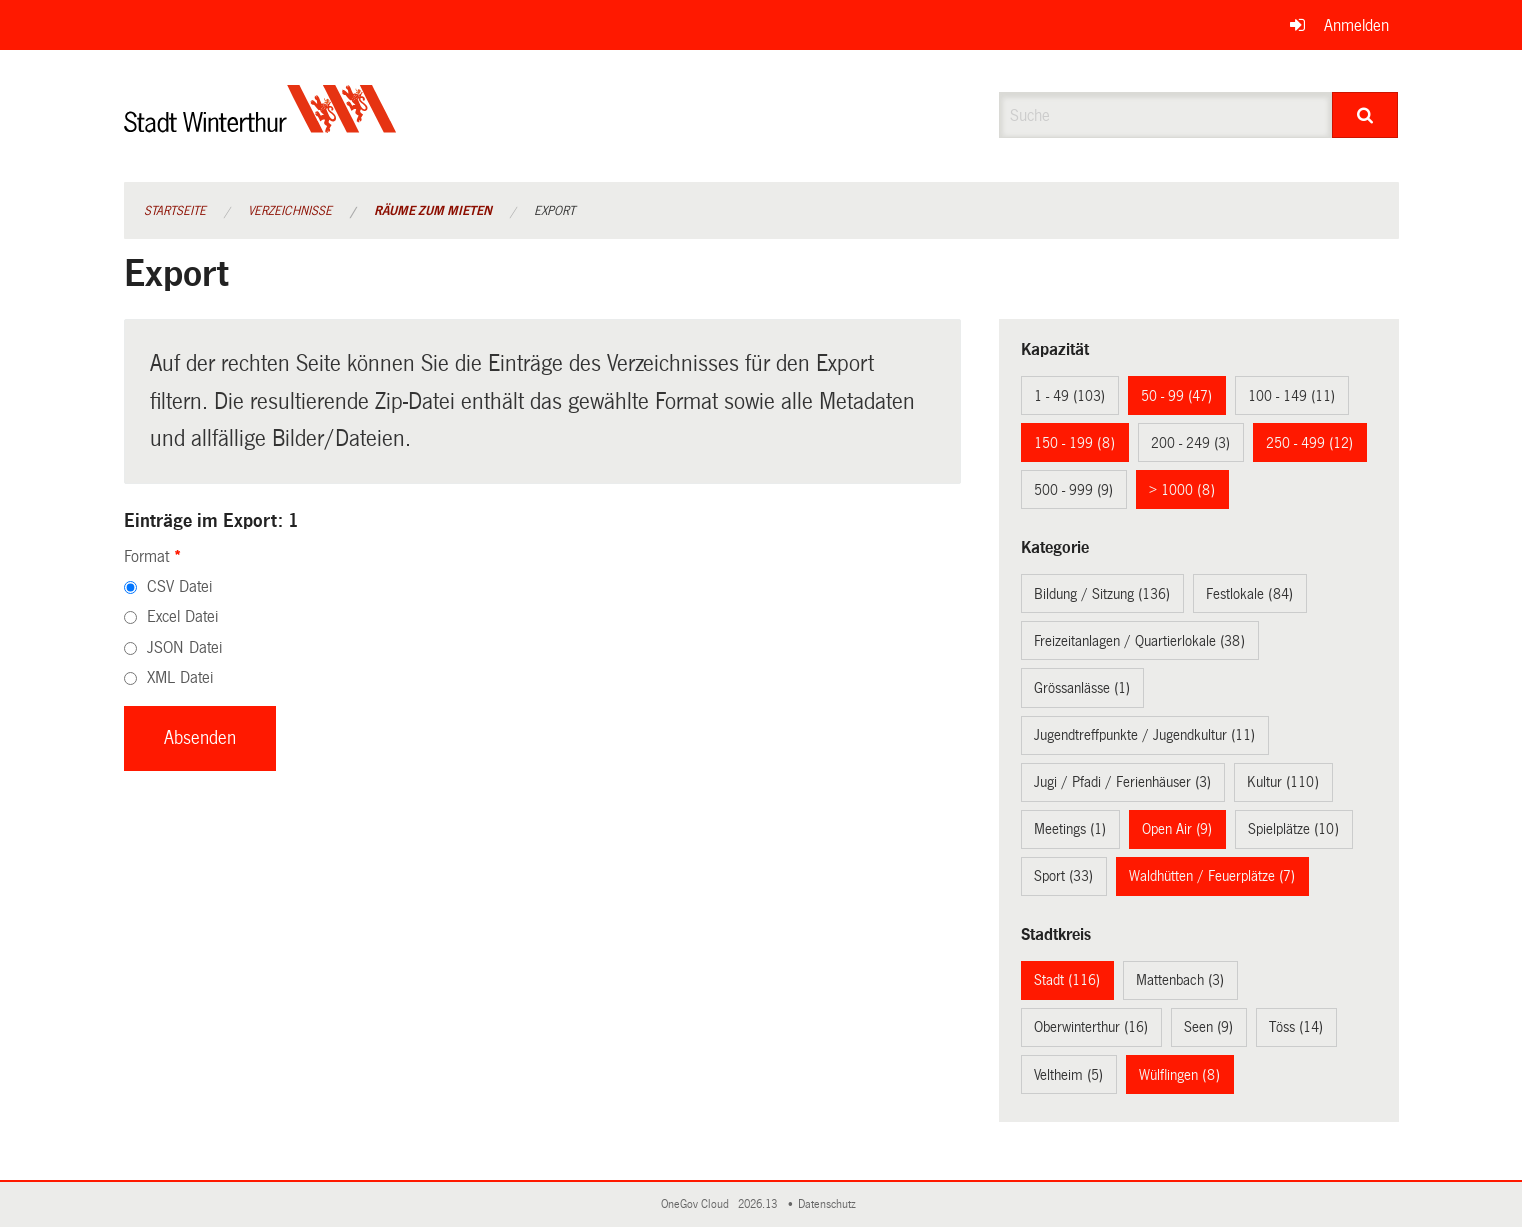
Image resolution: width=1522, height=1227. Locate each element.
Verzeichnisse (290, 211)
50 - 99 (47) (1176, 396)
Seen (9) (1208, 1027)
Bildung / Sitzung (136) (1102, 594)
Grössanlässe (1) (1082, 688)
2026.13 (759, 1204)
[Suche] (1365, 115)
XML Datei (180, 677)
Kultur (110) (1283, 782)
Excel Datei (182, 616)
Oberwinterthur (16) (1091, 1027)
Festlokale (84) (1249, 594)
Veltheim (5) (1068, 1075)
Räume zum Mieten (433, 211)
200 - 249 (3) (1190, 443)
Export (554, 211)
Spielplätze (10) (1293, 829)
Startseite (175, 211)
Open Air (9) (1177, 829)
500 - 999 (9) (1073, 490)
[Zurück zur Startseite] (260, 125)
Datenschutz (830, 1204)
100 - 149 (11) (1291, 396)
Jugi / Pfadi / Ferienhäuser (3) (1122, 782)
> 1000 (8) (1182, 490)
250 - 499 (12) (1309, 443)
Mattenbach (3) (1180, 980)
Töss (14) (1296, 1027)
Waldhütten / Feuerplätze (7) (1212, 876)
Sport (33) (1063, 876)
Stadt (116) (1067, 980)
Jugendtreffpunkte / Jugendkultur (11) (1144, 735)
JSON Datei (184, 647)
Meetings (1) (1070, 829)
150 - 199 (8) (1074, 443)
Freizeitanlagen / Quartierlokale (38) (1139, 641)
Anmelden (1356, 25)
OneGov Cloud (698, 1204)
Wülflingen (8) (1179, 1075)
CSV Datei (179, 586)
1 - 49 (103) (1069, 396)
